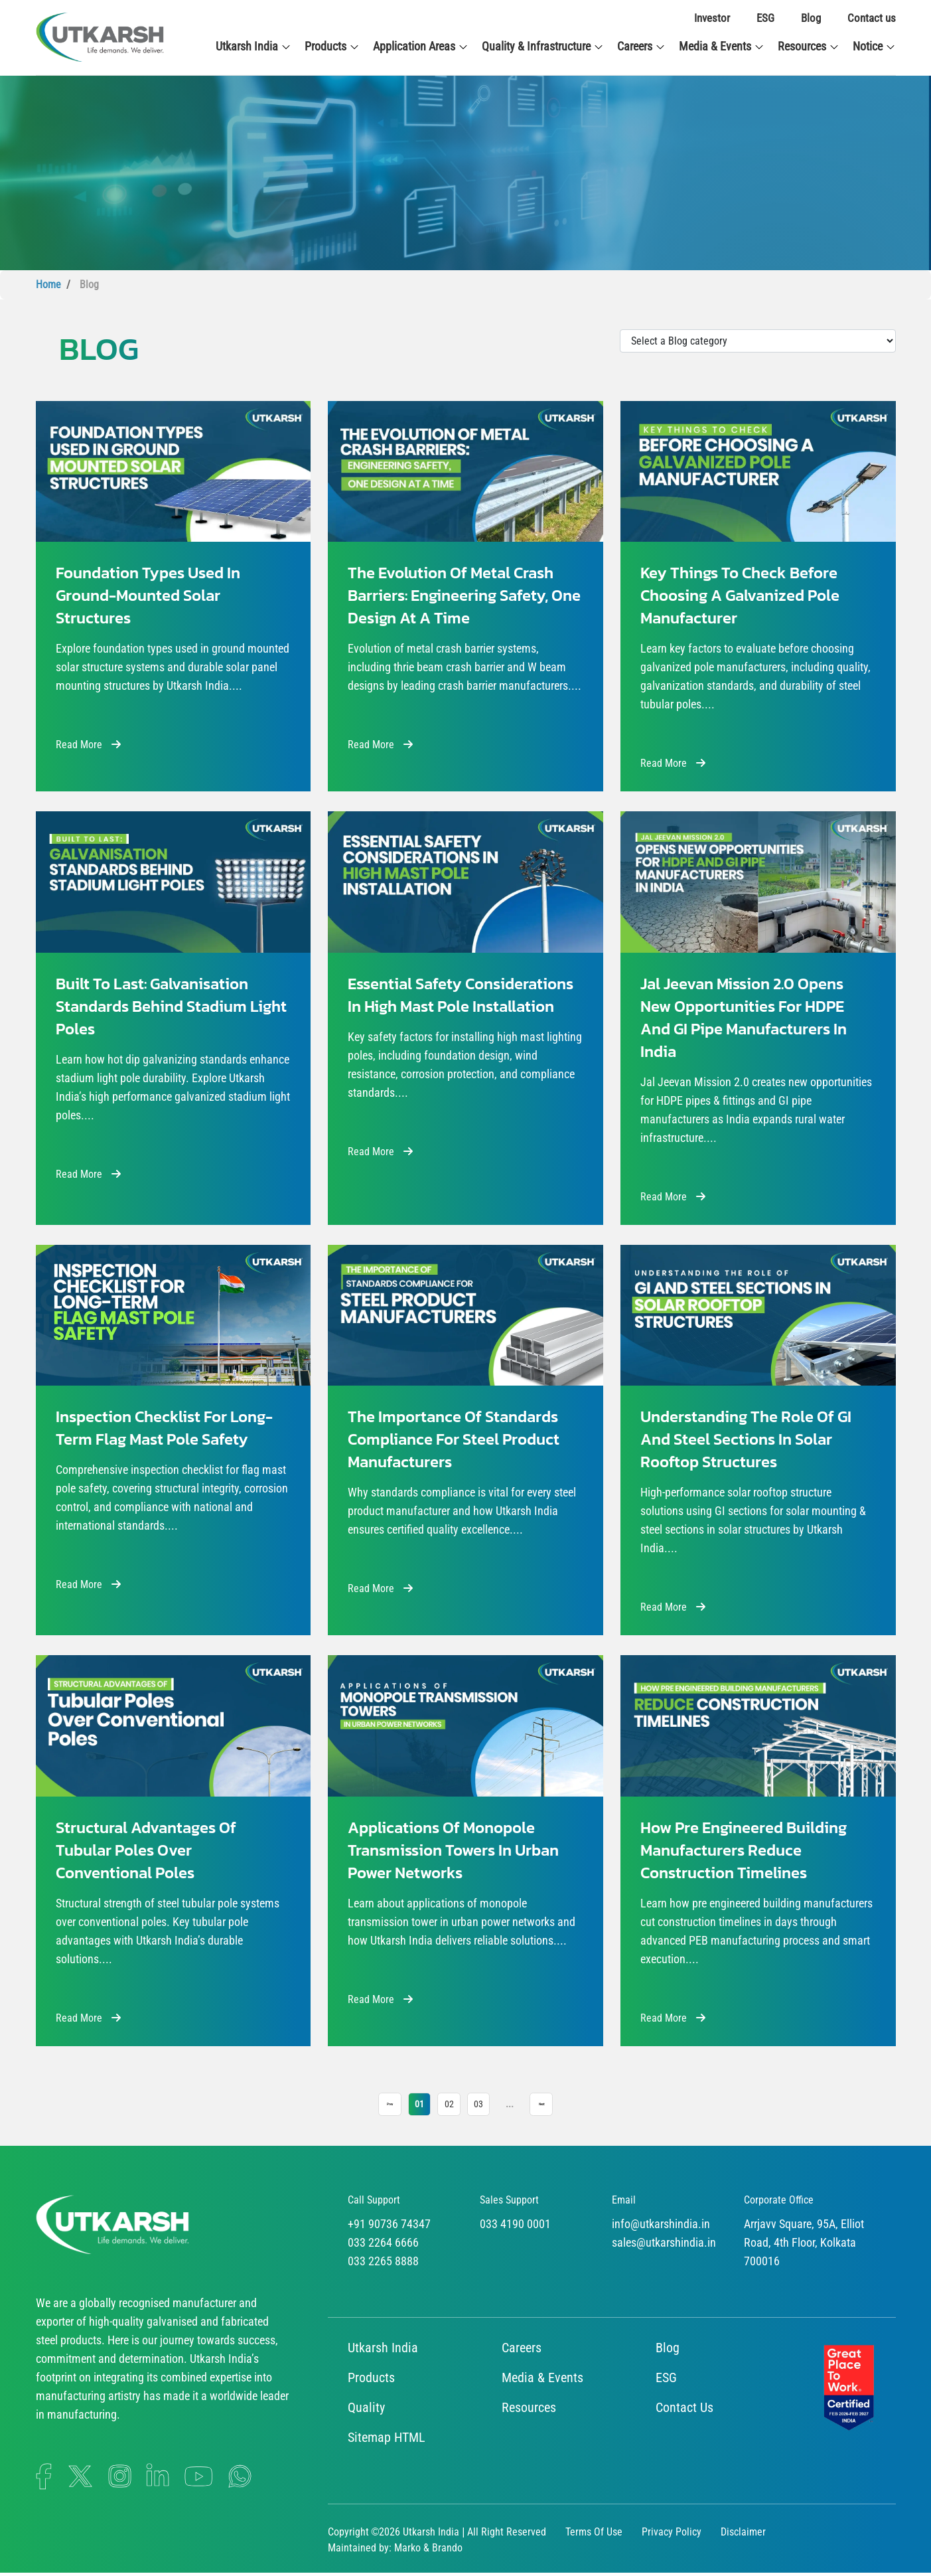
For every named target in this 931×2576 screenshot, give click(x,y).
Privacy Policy (671, 2535)
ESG (765, 18)
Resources (808, 46)
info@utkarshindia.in (661, 2227)
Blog (811, 18)
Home (48, 284)
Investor (712, 18)
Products (332, 46)
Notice (874, 46)
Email (624, 2203)
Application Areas (420, 46)
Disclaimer (743, 2535)
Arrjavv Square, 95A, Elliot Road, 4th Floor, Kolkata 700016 (804, 2245)
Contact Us (684, 2411)
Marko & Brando (428, 2551)
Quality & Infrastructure (543, 46)
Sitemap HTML (386, 2441)
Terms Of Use (593, 2535)
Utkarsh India (253, 46)
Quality (366, 2411)
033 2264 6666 (383, 2246)
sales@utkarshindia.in (664, 2246)
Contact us (871, 18)
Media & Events (721, 46)
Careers (641, 46)
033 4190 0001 (515, 2227)
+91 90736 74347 (389, 2227)
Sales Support (509, 2203)
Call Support (374, 2203)
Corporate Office (779, 2203)
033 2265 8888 (383, 2264)
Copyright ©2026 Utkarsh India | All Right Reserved (437, 2535)
